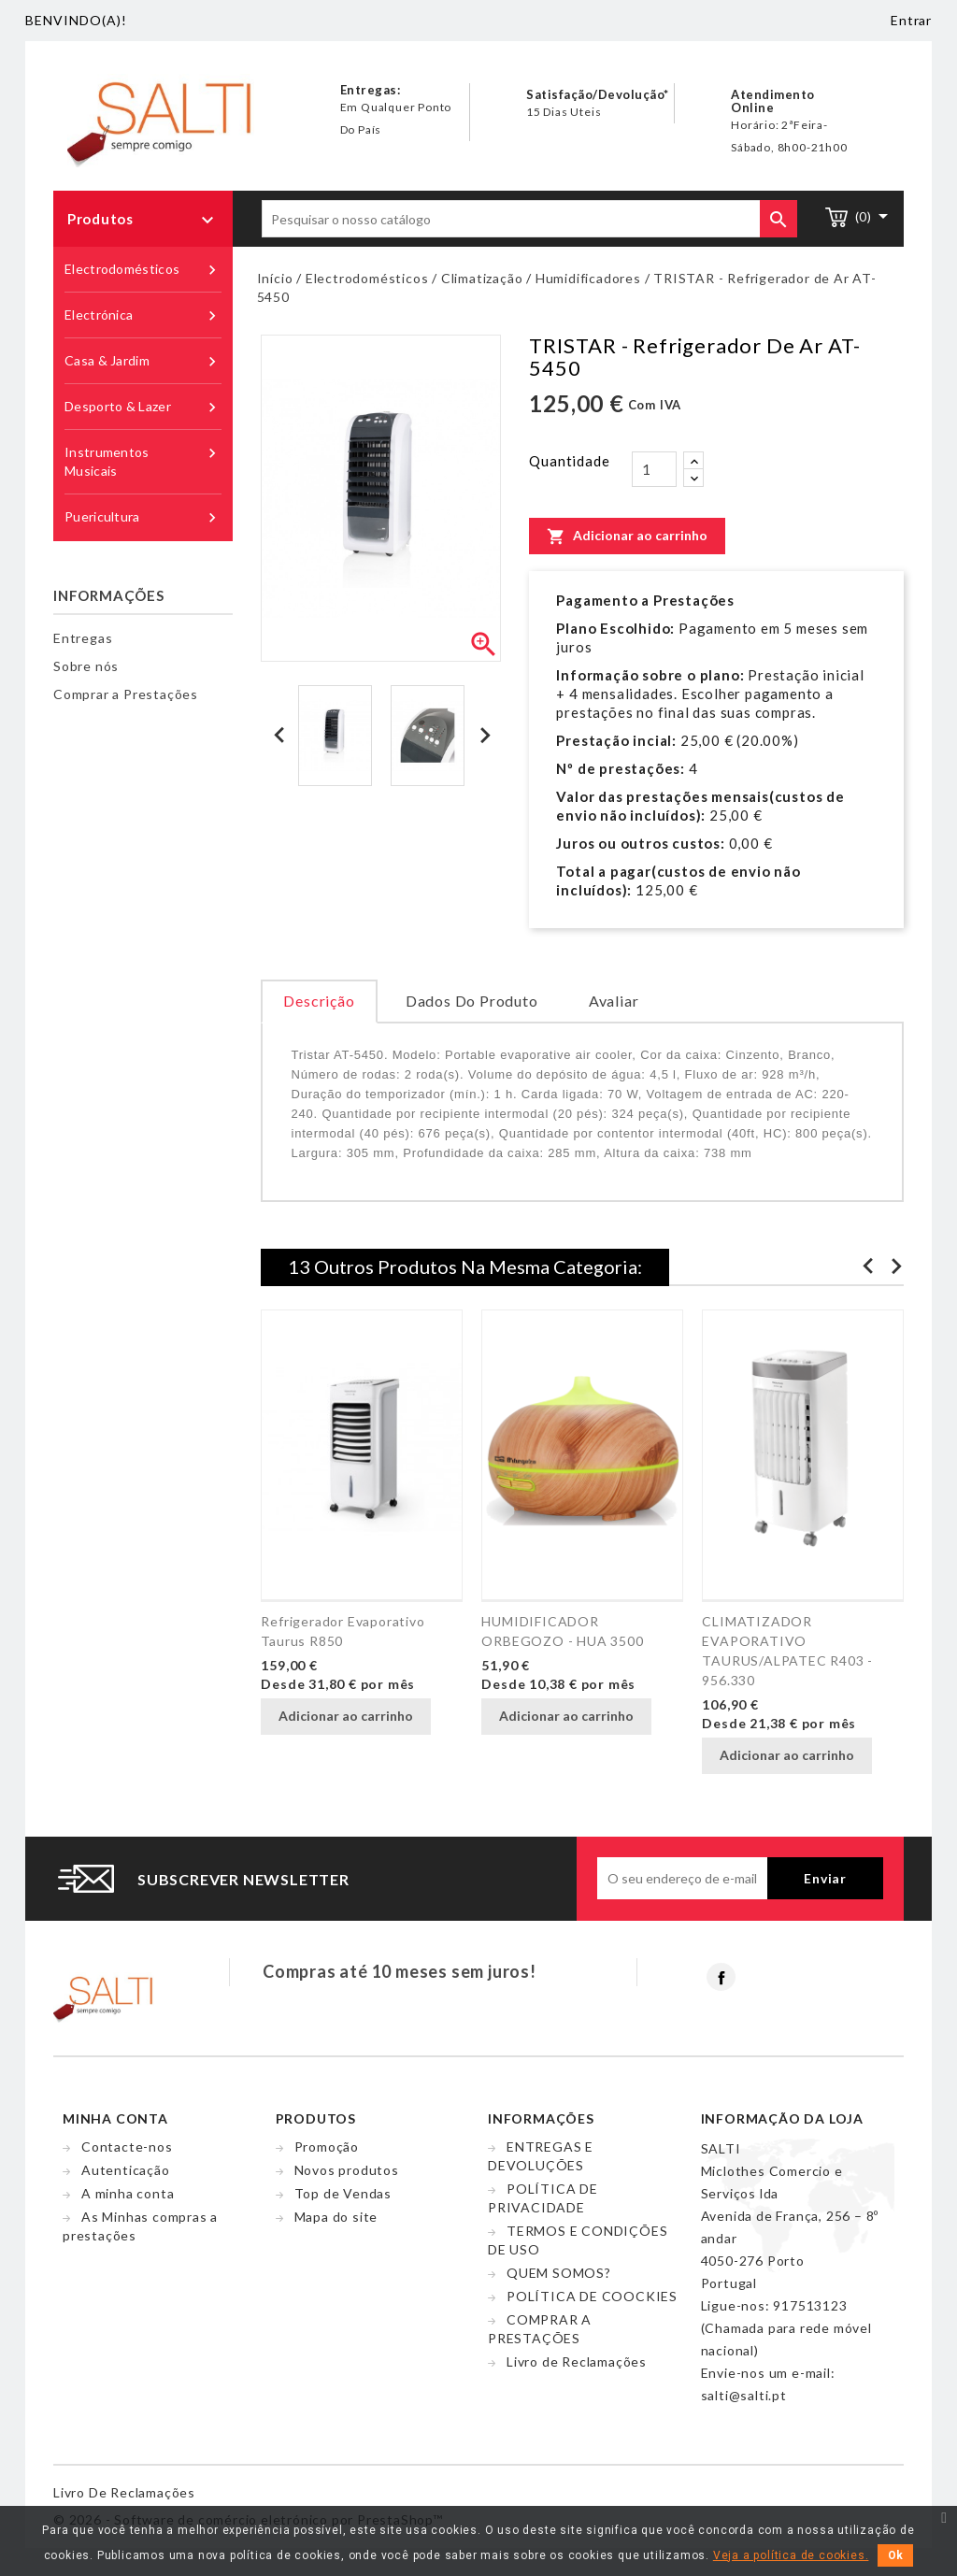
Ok (895, 2555)
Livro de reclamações (124, 2492)
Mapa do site (336, 2217)
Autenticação (125, 2170)
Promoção (326, 2146)
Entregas (82, 638)
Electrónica (142, 315)
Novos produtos (346, 2170)
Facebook (721, 1977)
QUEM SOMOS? (559, 2273)
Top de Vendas (343, 2193)
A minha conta (127, 2193)
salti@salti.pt (744, 2395)
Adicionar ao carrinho (627, 535)
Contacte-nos (127, 2146)
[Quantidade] (654, 469)
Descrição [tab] (318, 1000)
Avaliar (614, 1000)
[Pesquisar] (529, 218)
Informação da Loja (782, 2118)
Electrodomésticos (142, 269)
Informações (108, 595)
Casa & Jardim (142, 361)
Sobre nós (86, 666)
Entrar (911, 20)
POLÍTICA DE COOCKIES (592, 2296)
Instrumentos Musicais (142, 461)
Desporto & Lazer (142, 407)
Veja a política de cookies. (791, 2555)
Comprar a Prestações (125, 694)
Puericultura (142, 517)
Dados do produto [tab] (472, 1000)
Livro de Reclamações (577, 2361)
